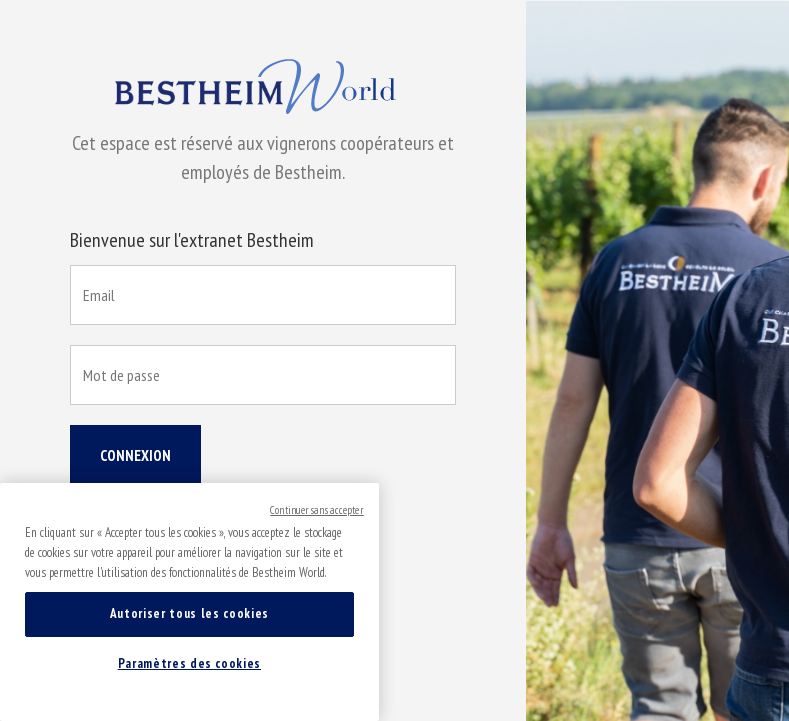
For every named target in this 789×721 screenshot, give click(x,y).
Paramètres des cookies (189, 663)
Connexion (135, 455)
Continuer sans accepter (317, 510)
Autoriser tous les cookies (189, 613)
